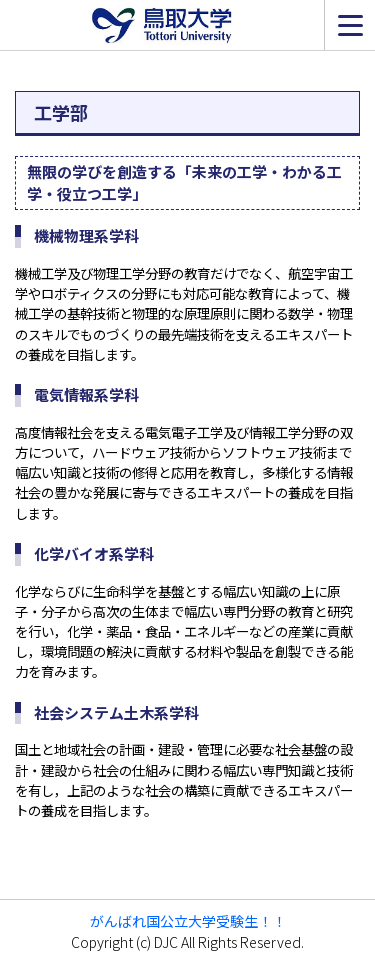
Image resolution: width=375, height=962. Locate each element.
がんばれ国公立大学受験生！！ (188, 921)
